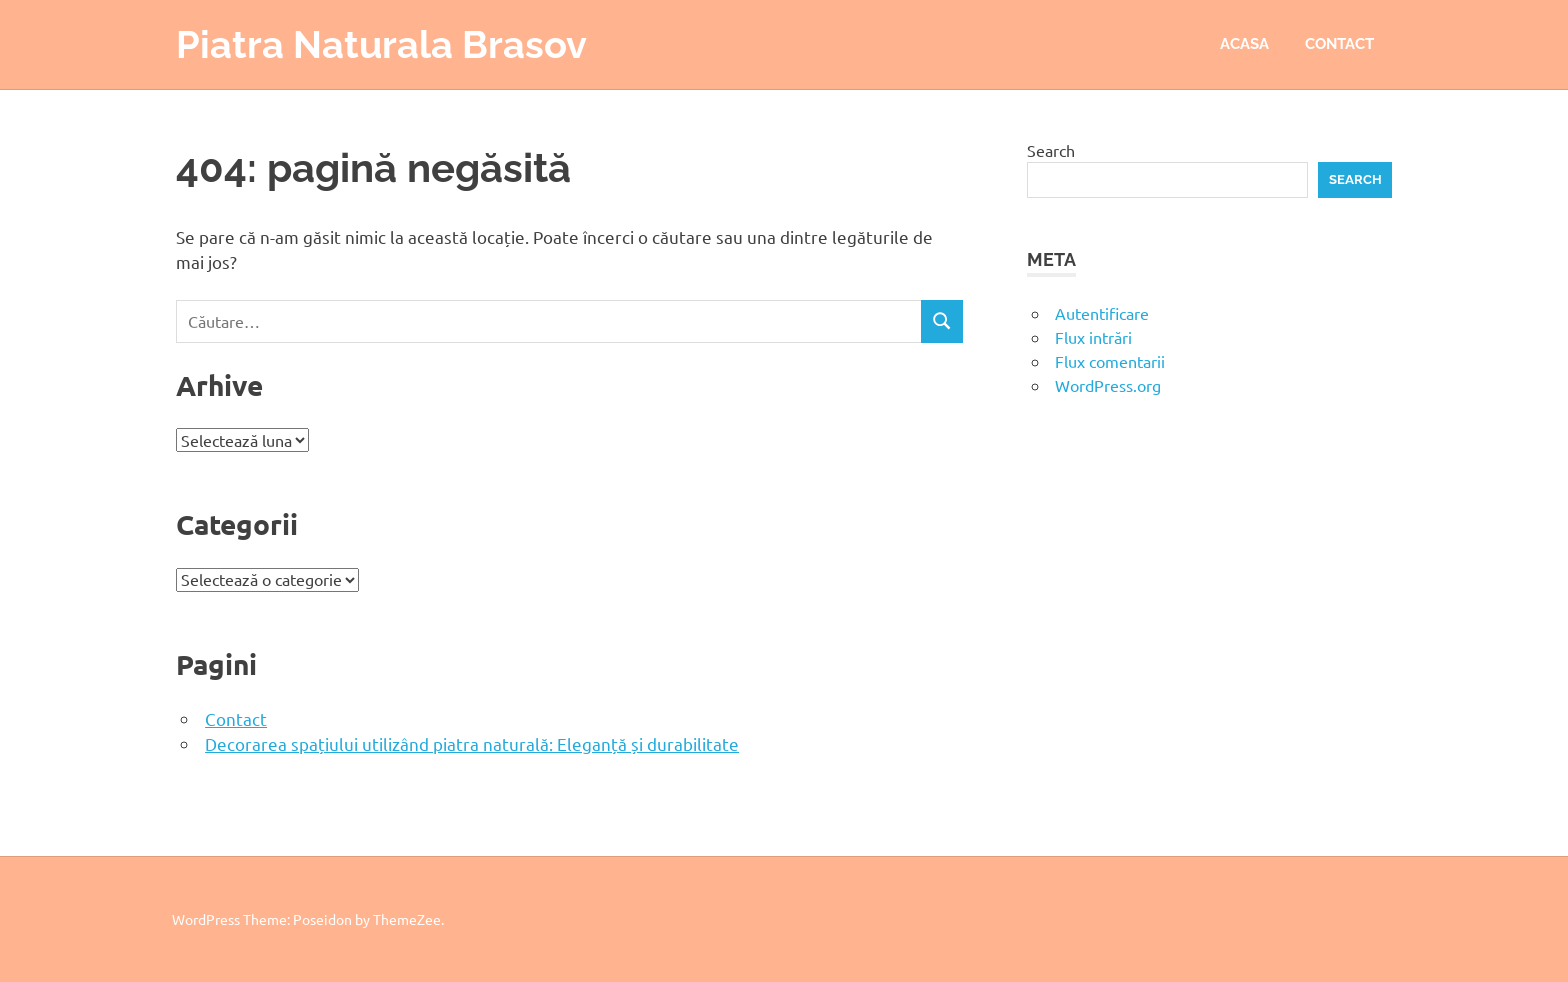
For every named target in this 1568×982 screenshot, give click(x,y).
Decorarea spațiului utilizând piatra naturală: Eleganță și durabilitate (472, 743)
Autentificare (1102, 313)
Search (1051, 150)
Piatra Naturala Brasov (381, 44)
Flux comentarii (1110, 361)
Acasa (1244, 44)
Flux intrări (1093, 337)
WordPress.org (1108, 385)
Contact (1339, 44)
